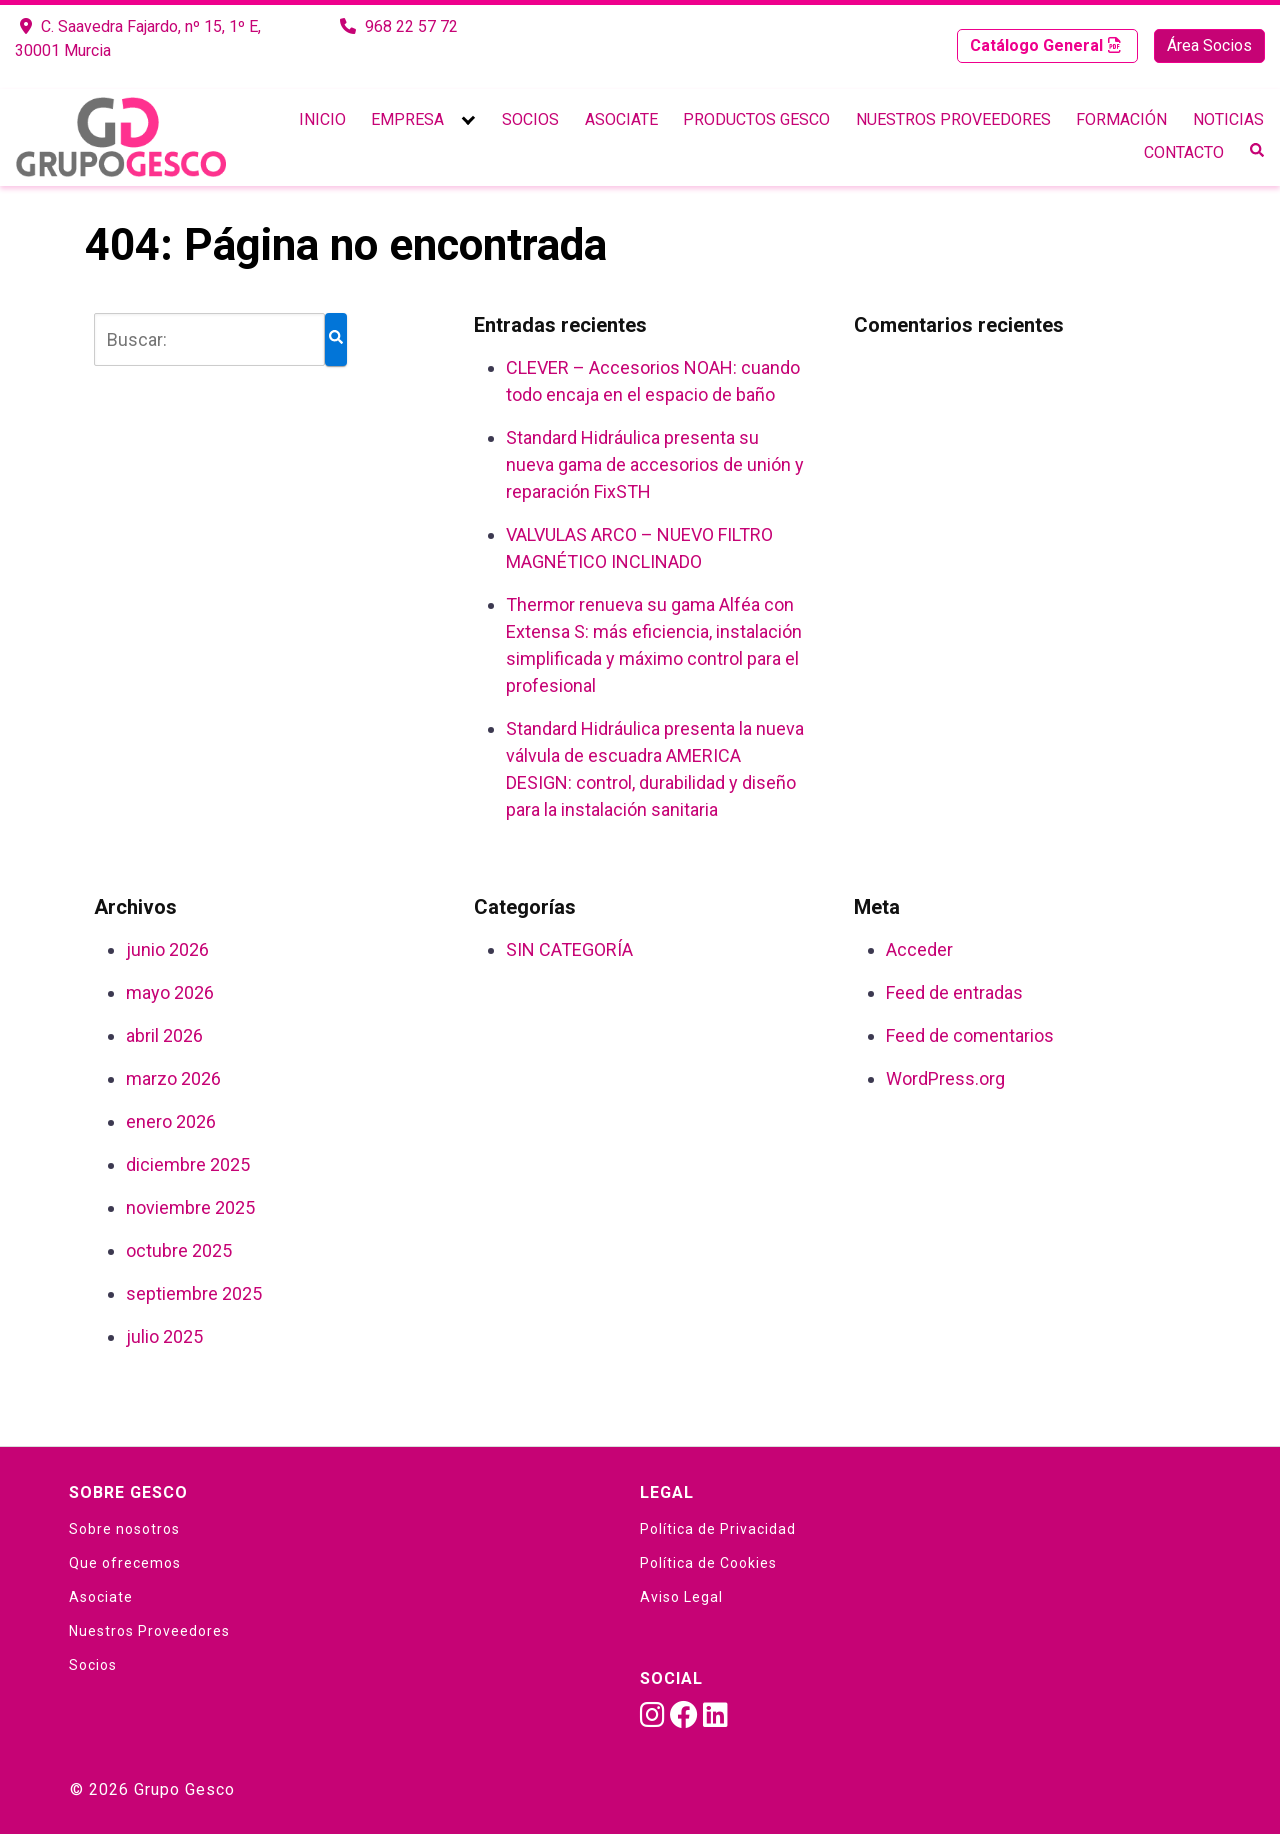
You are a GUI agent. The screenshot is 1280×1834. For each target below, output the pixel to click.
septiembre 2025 (194, 1293)
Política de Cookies (708, 1563)
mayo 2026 (170, 992)
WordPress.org (945, 1078)
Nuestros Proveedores (953, 119)
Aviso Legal (681, 1597)
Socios (530, 119)
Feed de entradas (954, 992)
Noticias (1228, 119)
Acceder (919, 949)
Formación (1121, 119)
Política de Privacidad (718, 1529)
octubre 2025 (179, 1250)
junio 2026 (167, 949)
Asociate (621, 119)
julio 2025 (164, 1336)
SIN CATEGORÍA (569, 949)
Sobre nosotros (124, 1529)
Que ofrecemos (125, 1563)
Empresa (407, 119)
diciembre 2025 (188, 1164)
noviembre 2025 (190, 1207)
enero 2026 (171, 1121)
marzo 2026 (173, 1078)
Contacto (1184, 152)
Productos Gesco (756, 119)
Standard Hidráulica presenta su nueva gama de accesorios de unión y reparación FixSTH (655, 464)
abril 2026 (164, 1035)
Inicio (322, 119)
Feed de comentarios (970, 1035)
